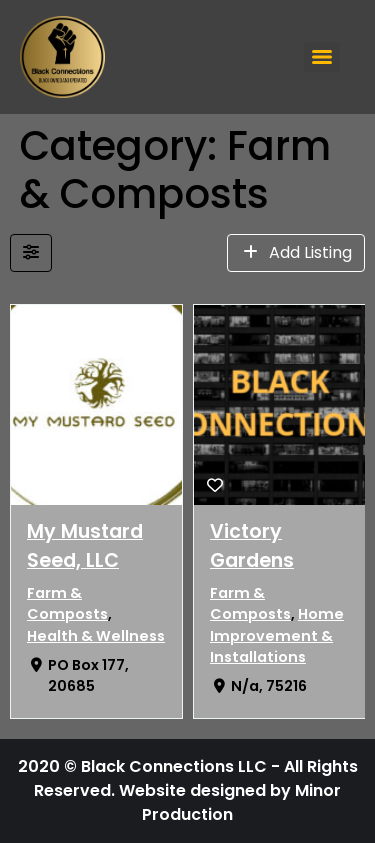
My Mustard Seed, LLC (85, 546)
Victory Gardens (252, 546)
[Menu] (322, 57)
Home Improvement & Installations (277, 635)
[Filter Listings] (31, 253)
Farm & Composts (67, 604)
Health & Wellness (96, 636)
